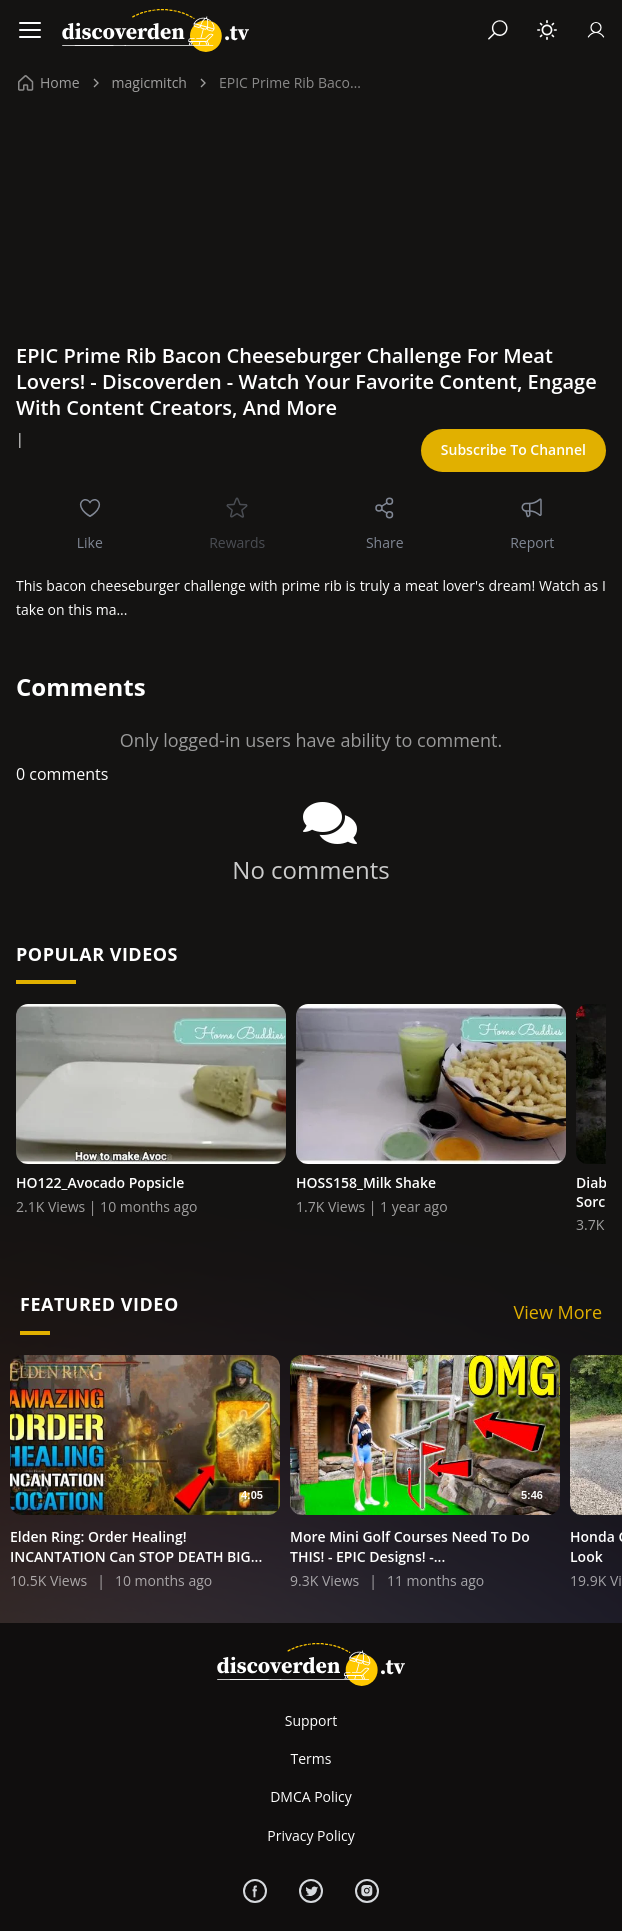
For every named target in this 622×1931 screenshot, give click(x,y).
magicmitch (149, 82)
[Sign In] (596, 30)
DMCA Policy (311, 1796)
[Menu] (30, 30)
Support (311, 1720)
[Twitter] (311, 1891)
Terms (311, 1758)
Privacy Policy (310, 1835)
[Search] (498, 30)
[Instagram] (367, 1891)
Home (49, 82)
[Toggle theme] (547, 30)
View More (558, 1312)
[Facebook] (255, 1891)
